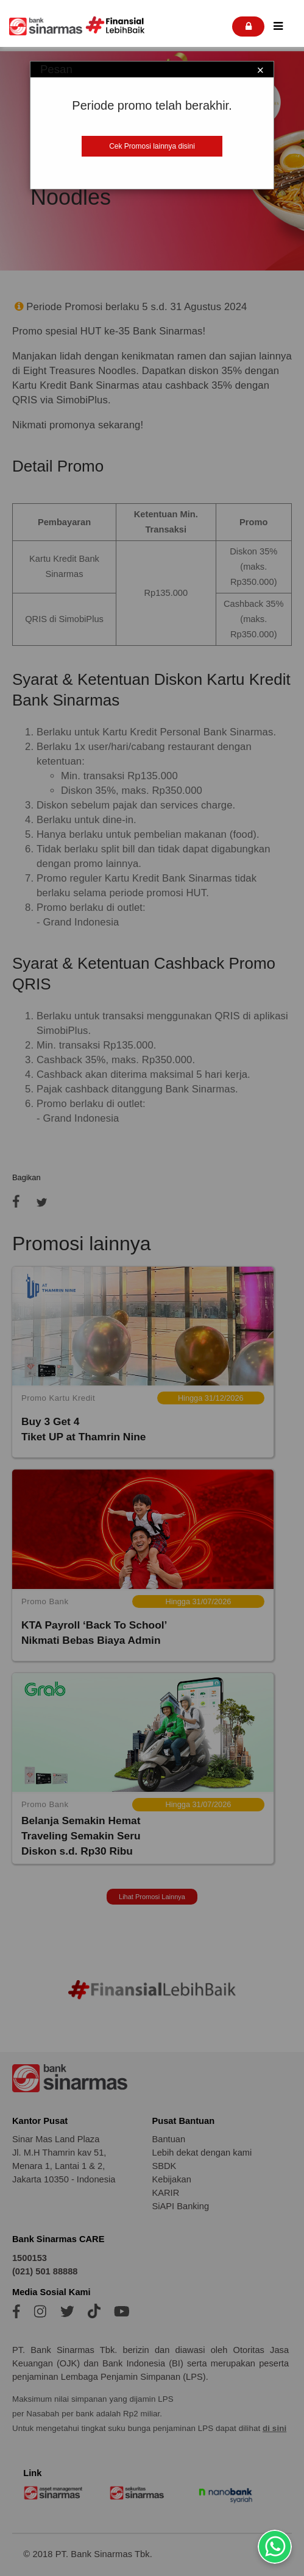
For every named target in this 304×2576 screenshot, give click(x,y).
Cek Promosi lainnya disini (152, 146)
